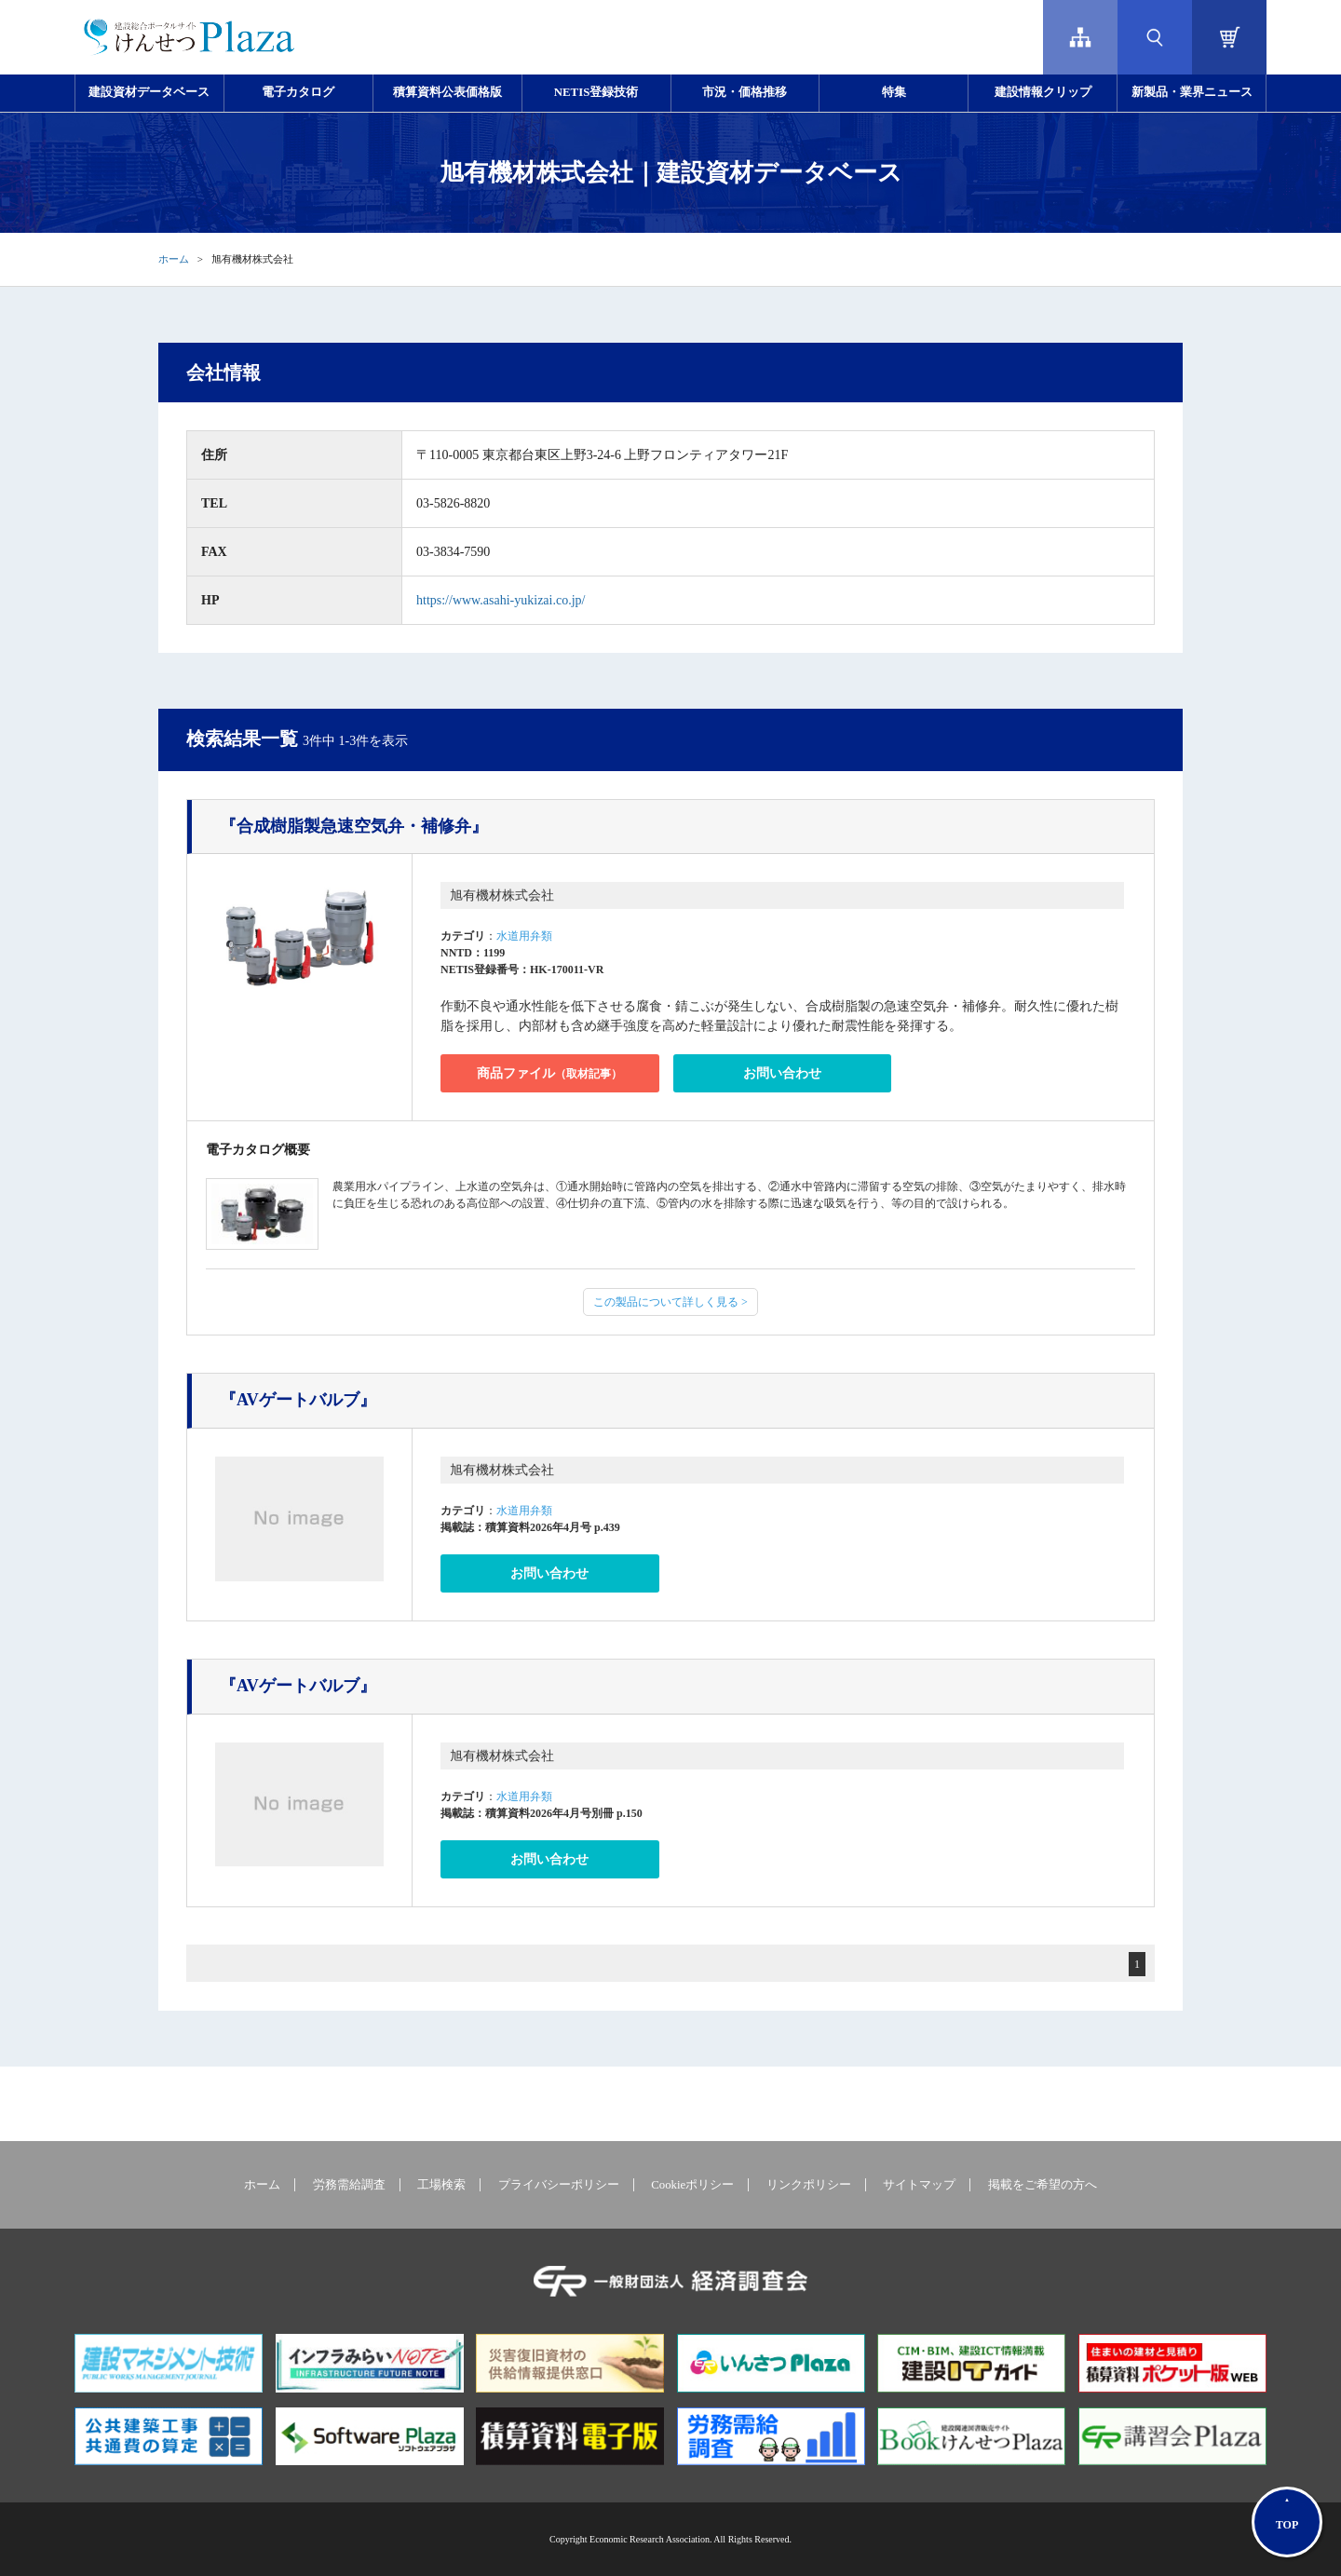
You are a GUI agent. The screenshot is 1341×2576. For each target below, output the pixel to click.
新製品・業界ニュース (1192, 92)
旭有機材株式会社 (502, 895)
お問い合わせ (782, 1073)
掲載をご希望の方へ (1042, 2184)
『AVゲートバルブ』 (298, 1399)
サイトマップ (919, 2184)
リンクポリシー (808, 2184)
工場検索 (441, 2184)
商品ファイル (549, 1073)
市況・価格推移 (744, 92)
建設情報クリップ (1043, 92)
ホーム (173, 258)
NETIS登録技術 (596, 92)
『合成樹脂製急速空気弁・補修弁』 (354, 826)
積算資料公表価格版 (447, 92)
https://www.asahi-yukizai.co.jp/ (500, 600)
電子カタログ (298, 92)
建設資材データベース (149, 92)
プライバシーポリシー (558, 2184)
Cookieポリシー (692, 2184)
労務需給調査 (349, 2184)
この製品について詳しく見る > (670, 1301)
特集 (894, 92)
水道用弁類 (524, 935)
